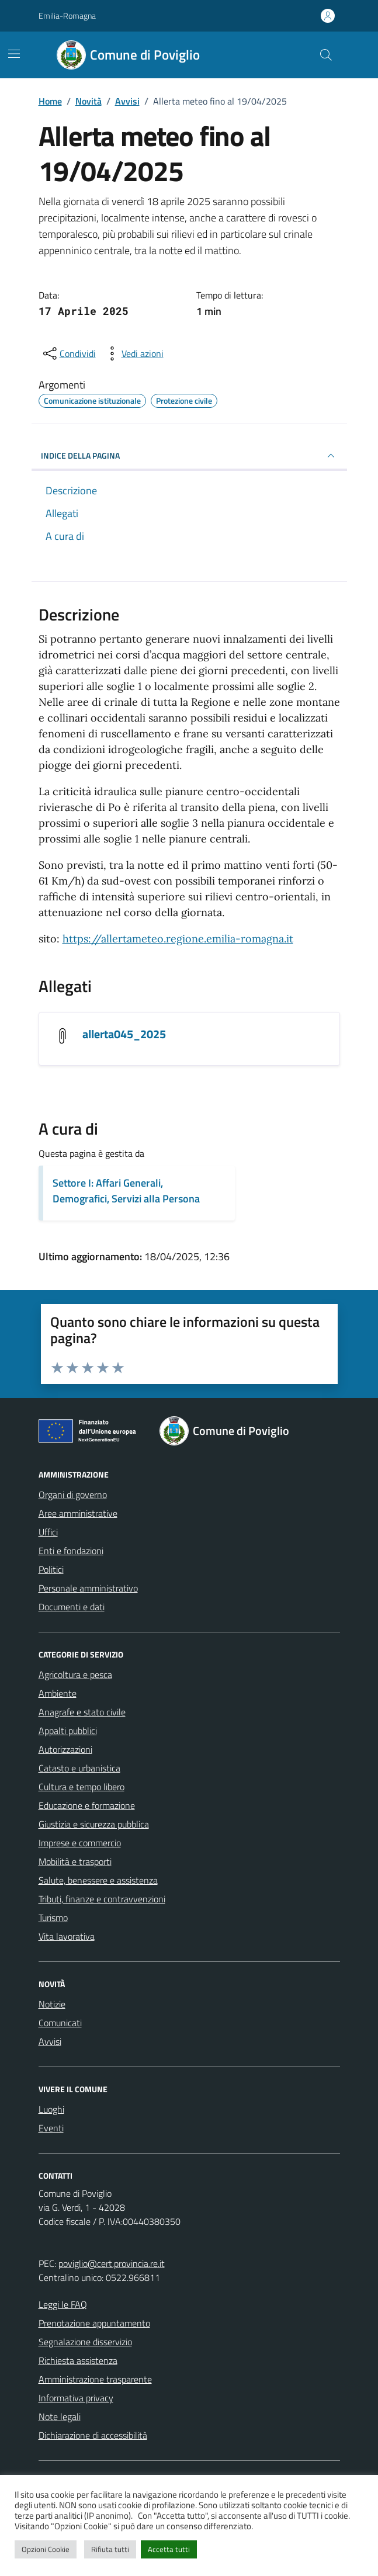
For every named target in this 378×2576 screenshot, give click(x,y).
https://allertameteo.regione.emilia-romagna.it (178, 938)
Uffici (48, 1532)
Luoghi (51, 2109)
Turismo (53, 1918)
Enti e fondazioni (71, 1551)
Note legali (60, 2416)
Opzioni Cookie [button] (46, 2549)
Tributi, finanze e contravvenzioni (102, 1899)
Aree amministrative (78, 1513)
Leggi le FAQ (63, 2304)
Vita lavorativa (67, 1936)
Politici (51, 1569)
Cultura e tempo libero (81, 1787)
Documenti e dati (72, 1607)
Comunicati (60, 2023)
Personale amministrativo (88, 1588)
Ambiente (58, 1693)
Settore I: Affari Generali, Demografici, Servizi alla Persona (126, 1190)
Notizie (52, 2004)
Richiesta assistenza (78, 2360)
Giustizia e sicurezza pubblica (94, 1824)
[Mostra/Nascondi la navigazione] (14, 54)
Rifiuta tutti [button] (110, 2549)
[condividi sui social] (68, 353)
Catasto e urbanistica (79, 1768)
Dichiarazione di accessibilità (93, 2435)
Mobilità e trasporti (75, 1861)
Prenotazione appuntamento (94, 2323)
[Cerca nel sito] (325, 55)
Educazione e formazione (87, 1805)
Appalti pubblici (68, 1731)
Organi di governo (73, 1495)
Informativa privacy (76, 2398)
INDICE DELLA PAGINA (189, 456)
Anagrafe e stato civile (82, 1712)
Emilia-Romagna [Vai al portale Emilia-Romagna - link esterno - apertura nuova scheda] (67, 15)
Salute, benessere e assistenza (98, 1880)
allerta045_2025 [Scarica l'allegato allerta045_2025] (124, 1034)
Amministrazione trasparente (95, 2379)
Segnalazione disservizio (85, 2342)
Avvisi (50, 2041)
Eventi (51, 2128)
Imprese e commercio (80, 1843)
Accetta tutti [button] (169, 2549)
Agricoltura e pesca (75, 1674)
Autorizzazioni (65, 1749)
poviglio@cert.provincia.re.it (111, 2263)
